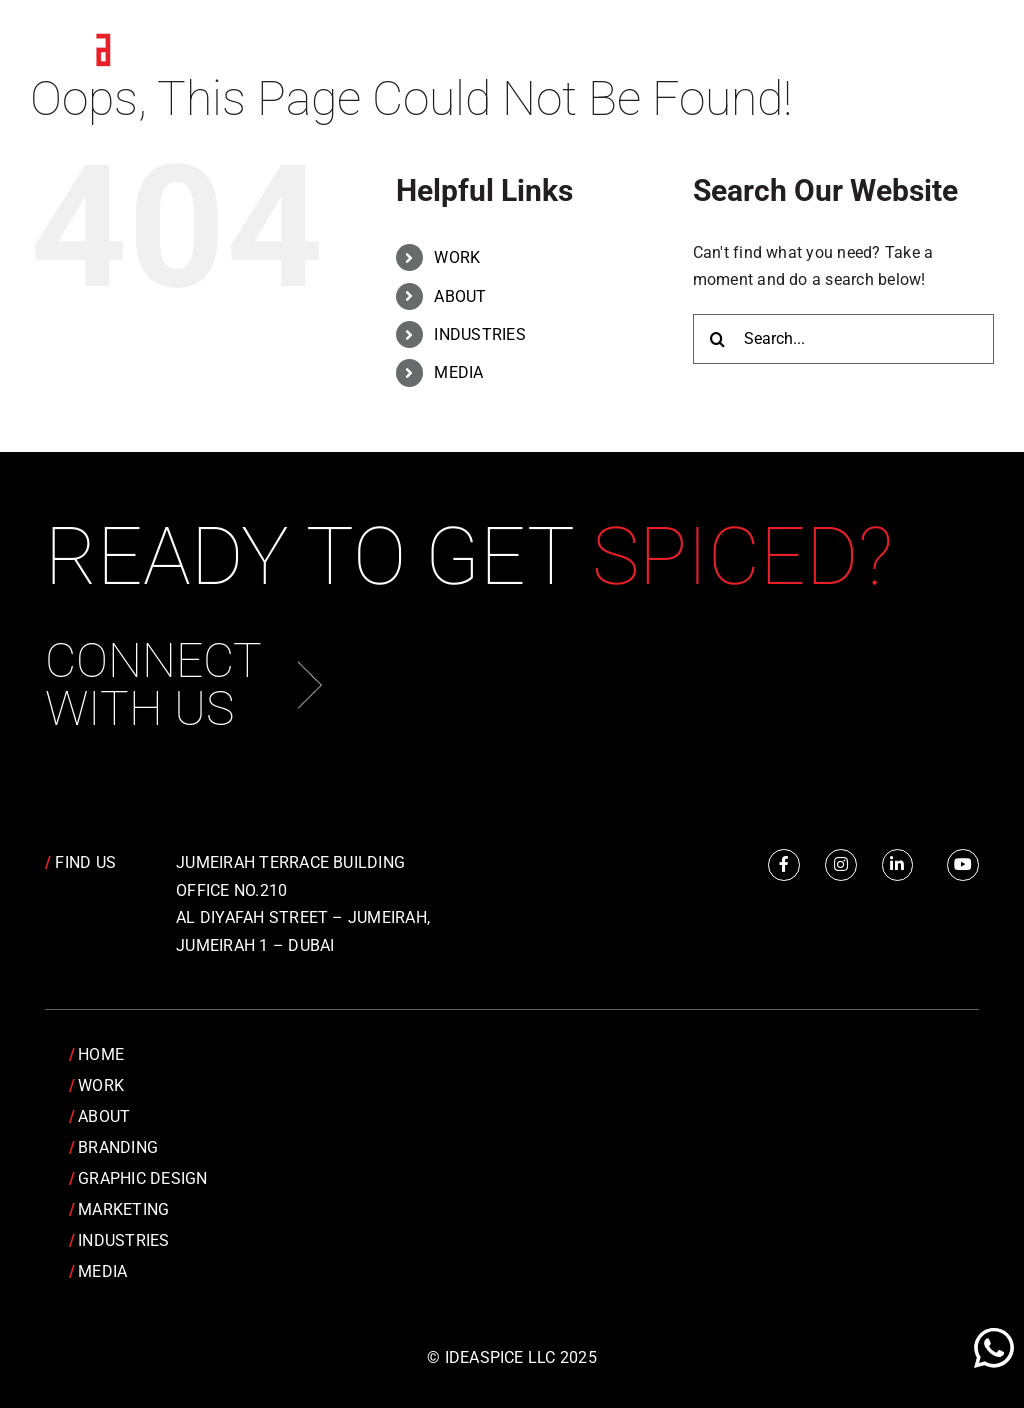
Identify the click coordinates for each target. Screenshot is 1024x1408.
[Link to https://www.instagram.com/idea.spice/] (841, 865)
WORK (457, 257)
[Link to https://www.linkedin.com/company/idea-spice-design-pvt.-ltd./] (898, 865)
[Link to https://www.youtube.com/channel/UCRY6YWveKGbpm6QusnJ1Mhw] (963, 865)
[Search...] (843, 339)
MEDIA (458, 372)
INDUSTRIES (479, 334)
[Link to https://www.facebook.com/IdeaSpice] (784, 865)
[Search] (718, 339)
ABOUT (460, 296)
